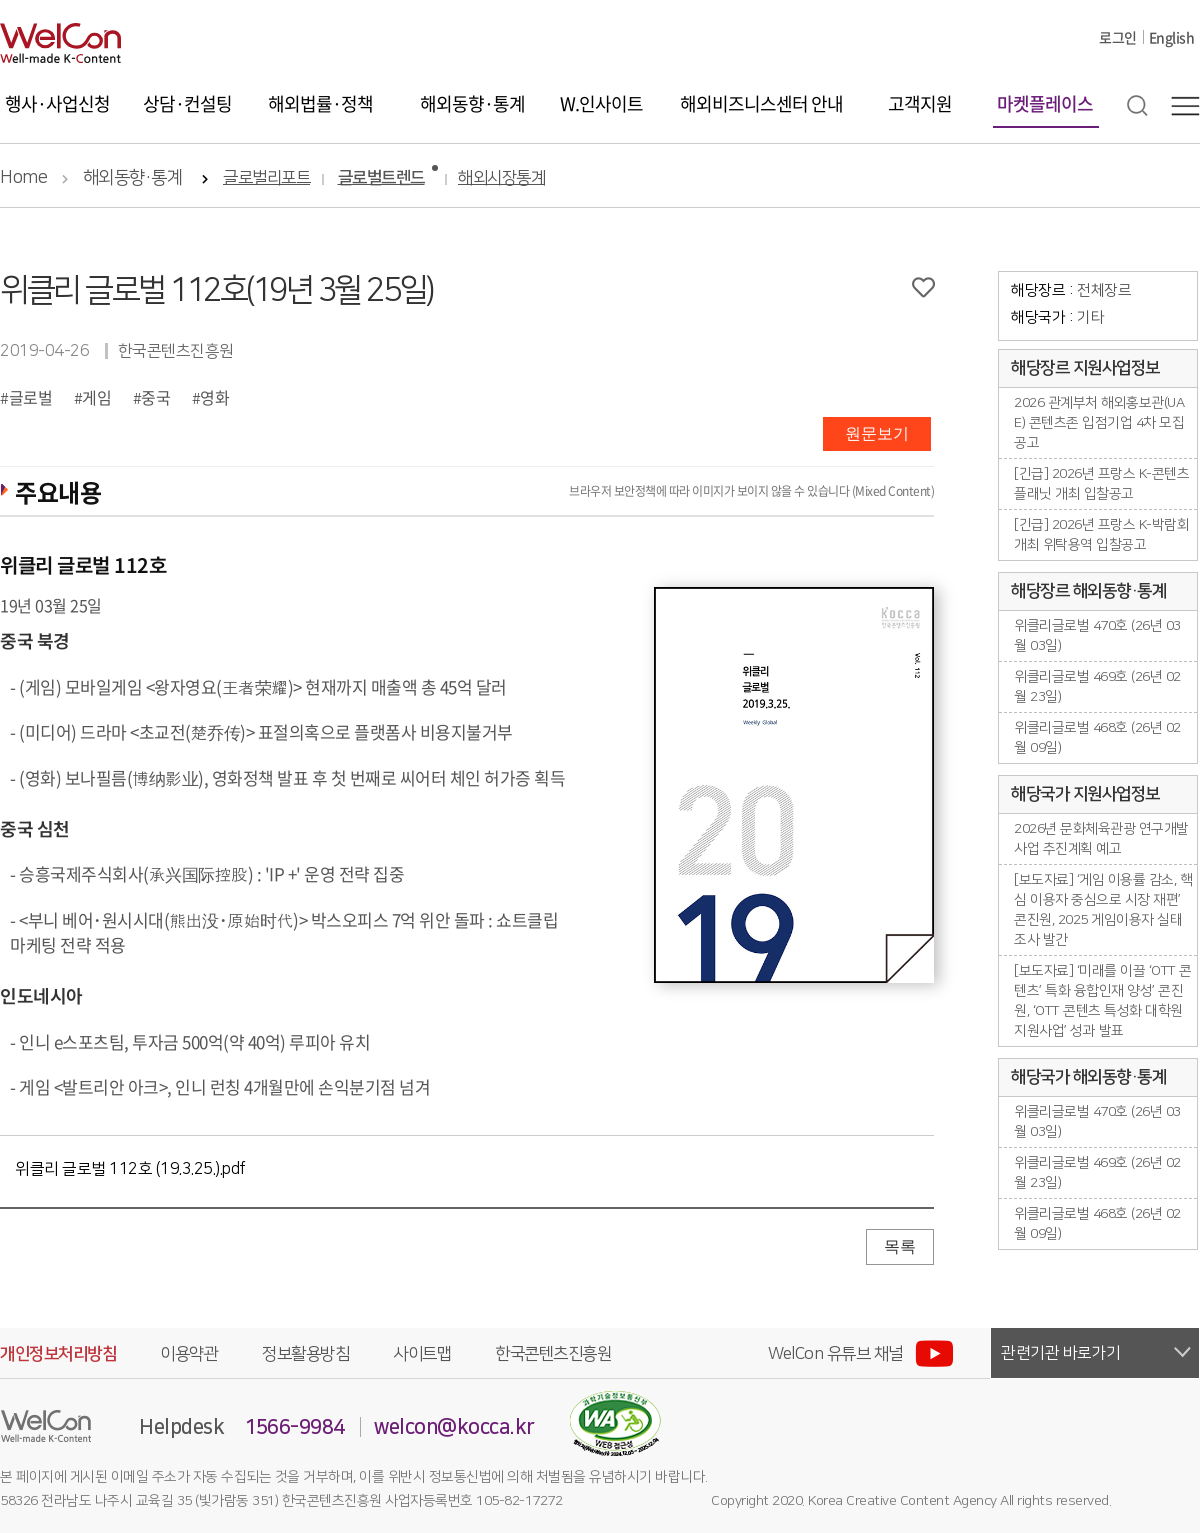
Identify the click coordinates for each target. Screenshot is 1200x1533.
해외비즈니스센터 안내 (761, 103)
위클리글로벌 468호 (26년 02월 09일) (1097, 738)
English (1172, 37)
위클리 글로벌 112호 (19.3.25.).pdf (130, 1169)
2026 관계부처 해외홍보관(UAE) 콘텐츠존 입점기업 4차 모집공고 (1099, 423)
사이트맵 (422, 1354)
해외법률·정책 (320, 103)
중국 (155, 397)
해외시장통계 (501, 178)
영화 (214, 397)
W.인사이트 (601, 103)
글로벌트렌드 (381, 178)
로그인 (1118, 37)
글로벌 (31, 397)
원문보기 (877, 433)
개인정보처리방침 (58, 1354)
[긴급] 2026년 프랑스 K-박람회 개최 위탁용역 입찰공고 (1101, 535)
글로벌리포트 (266, 178)
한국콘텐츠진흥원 (553, 1354)
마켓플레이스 (1045, 103)
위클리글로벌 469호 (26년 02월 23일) (1097, 687)
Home (23, 178)
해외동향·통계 (472, 103)
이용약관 (189, 1354)
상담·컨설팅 (187, 103)
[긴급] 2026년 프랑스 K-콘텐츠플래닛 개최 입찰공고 (1101, 484)
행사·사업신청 (57, 103)
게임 (96, 397)
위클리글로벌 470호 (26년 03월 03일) (1097, 636)
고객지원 (920, 103)
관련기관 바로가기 (1061, 1353)
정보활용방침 (305, 1354)
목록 (900, 1246)
